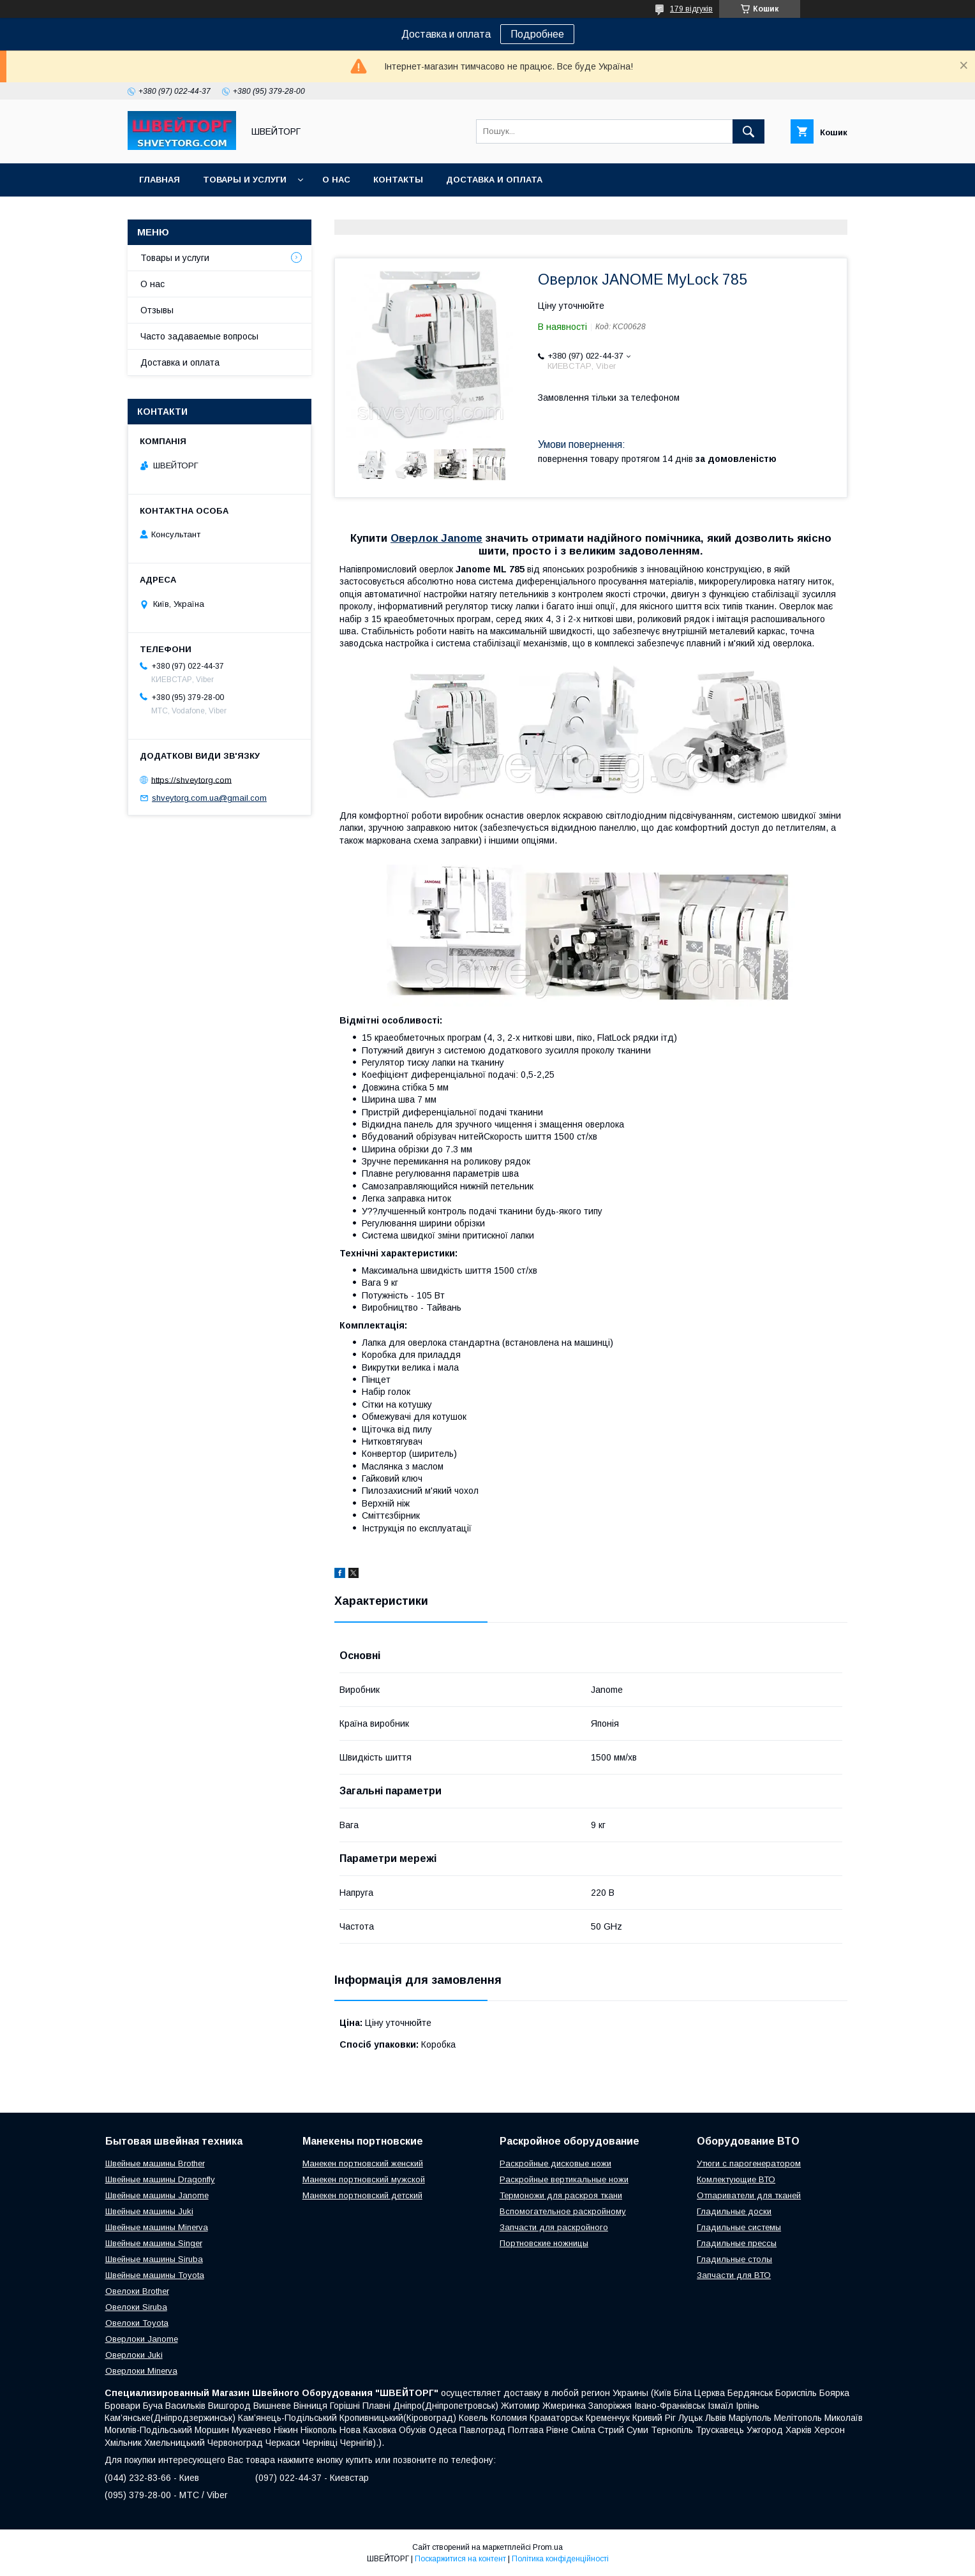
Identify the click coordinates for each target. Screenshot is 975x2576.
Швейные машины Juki (149, 2211)
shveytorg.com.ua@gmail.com (209, 798)
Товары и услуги (245, 179)
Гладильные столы (734, 2259)
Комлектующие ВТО (736, 2179)
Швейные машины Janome (157, 2195)
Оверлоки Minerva (141, 2371)
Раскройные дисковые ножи (555, 2163)
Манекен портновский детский (362, 2195)
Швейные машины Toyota (154, 2275)
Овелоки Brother (137, 2291)
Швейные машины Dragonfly (160, 2179)
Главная (159, 179)
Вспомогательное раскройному (563, 2211)
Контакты (398, 179)
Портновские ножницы (544, 2243)
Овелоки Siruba (136, 2307)
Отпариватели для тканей (749, 2195)
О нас (336, 179)
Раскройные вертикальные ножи (564, 2179)
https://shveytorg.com (191, 779)
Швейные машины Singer (153, 2243)
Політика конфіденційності (560, 2558)
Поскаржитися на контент (460, 2558)
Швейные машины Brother (155, 2163)
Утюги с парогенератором (749, 2163)
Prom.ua (548, 2547)
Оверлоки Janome (141, 2339)
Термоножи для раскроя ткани (561, 2195)
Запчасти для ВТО (734, 2275)
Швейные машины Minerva (156, 2227)
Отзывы (157, 310)
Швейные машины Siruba (154, 2259)
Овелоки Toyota (136, 2323)
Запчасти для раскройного (554, 2227)
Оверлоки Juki (134, 2355)
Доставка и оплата (494, 179)
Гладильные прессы (737, 2243)
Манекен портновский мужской (363, 2179)
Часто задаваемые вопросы (199, 336)
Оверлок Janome (436, 538)
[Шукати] (748, 131)
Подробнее (537, 34)
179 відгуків (691, 8)
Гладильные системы (739, 2227)
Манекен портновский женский (362, 2163)
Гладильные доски (734, 2211)
